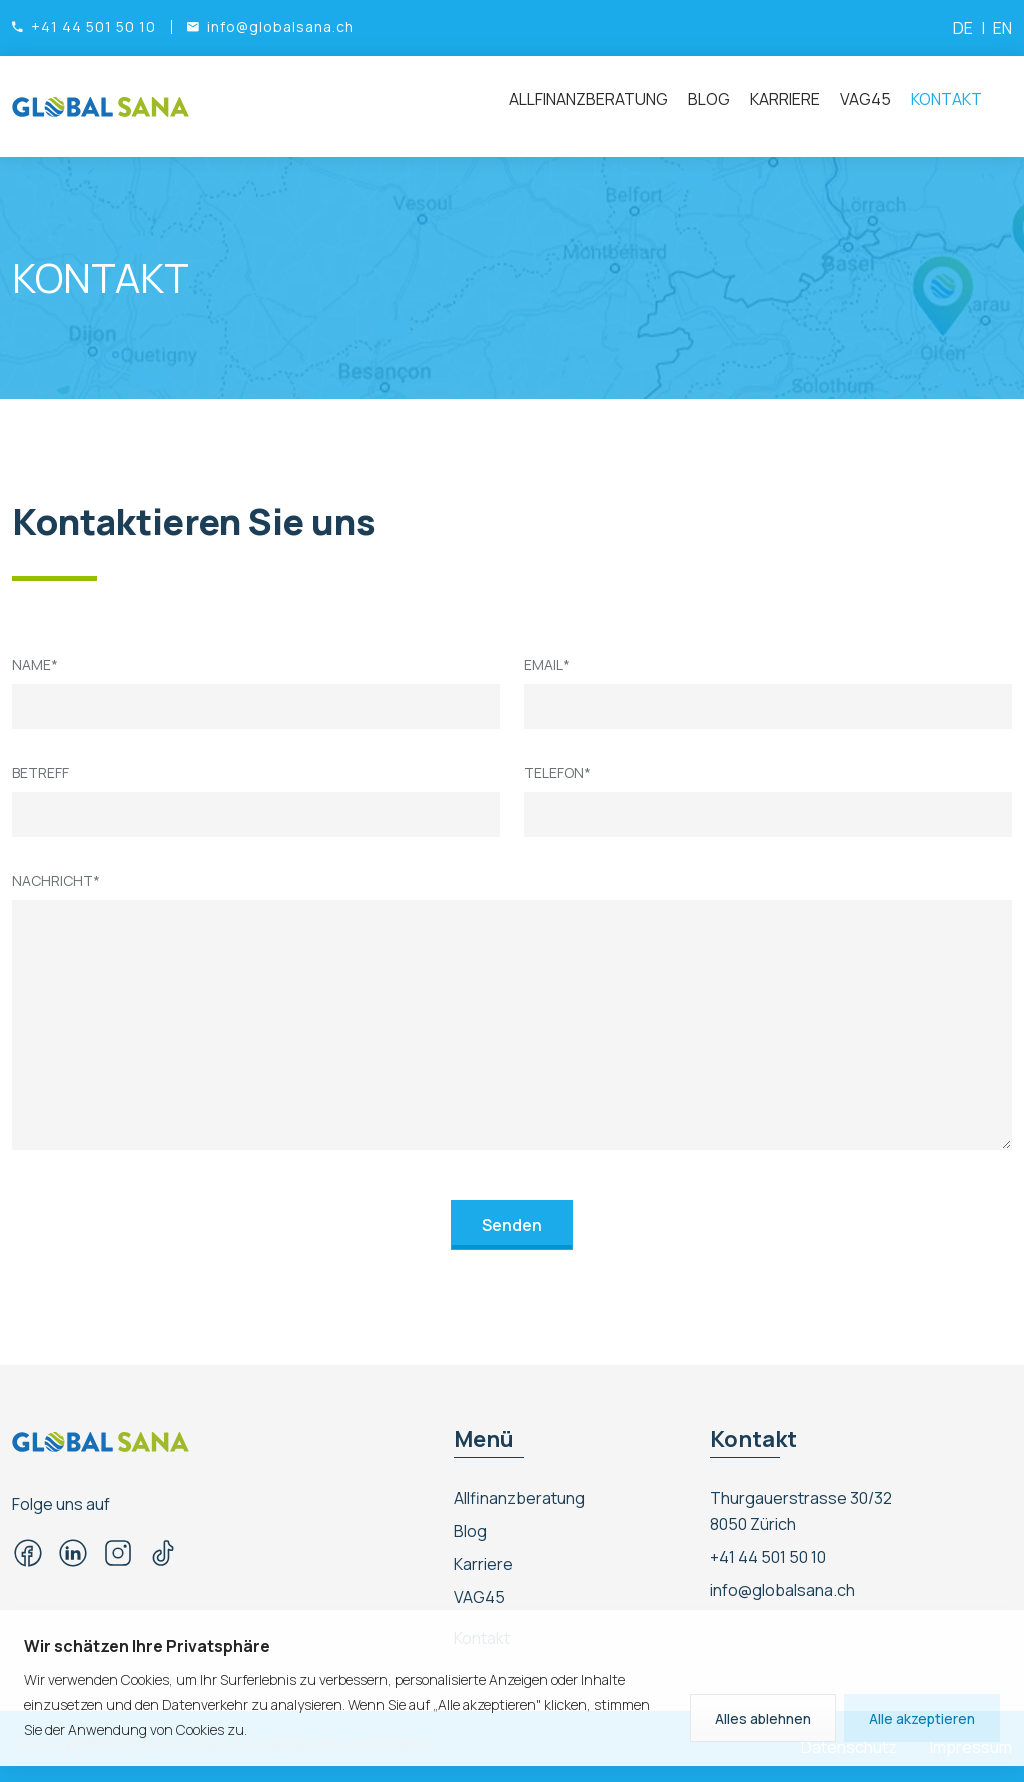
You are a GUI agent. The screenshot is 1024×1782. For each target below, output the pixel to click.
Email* (547, 664)
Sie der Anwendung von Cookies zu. (135, 1729)
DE (963, 28)
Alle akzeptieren (922, 1718)
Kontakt (946, 99)
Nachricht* (56, 880)
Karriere (785, 99)
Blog (709, 99)
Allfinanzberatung (588, 99)
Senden (512, 1225)
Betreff (40, 772)
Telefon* (557, 772)
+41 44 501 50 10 (768, 1557)
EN (1002, 28)
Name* (35, 664)
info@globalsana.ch (782, 1590)
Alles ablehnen (763, 1718)
